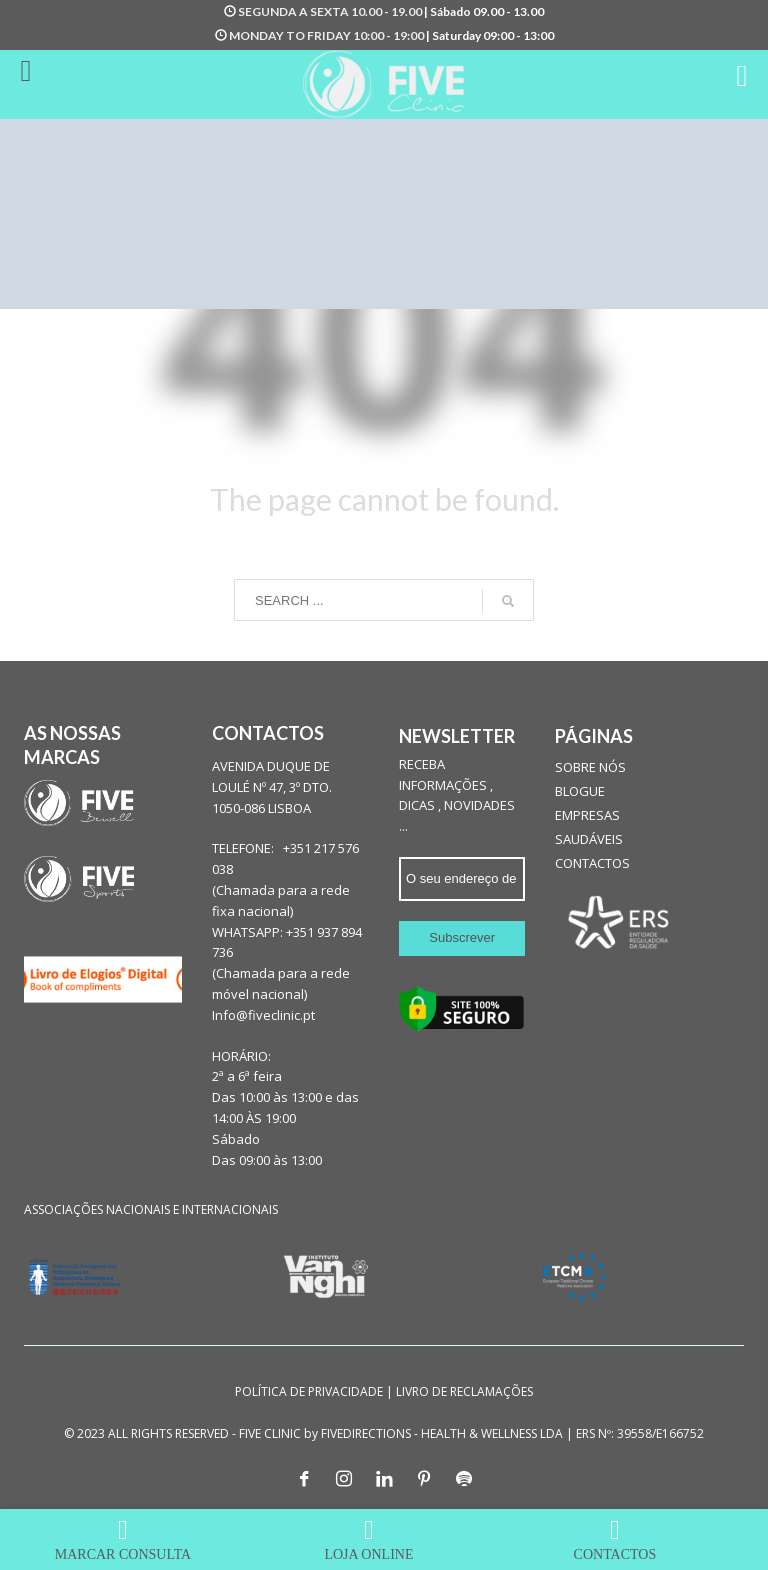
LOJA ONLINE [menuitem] (369, 1539)
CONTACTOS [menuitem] (615, 1539)
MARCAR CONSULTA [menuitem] (123, 1539)
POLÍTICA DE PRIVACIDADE (309, 1391)
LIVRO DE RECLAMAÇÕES (464, 1391)
